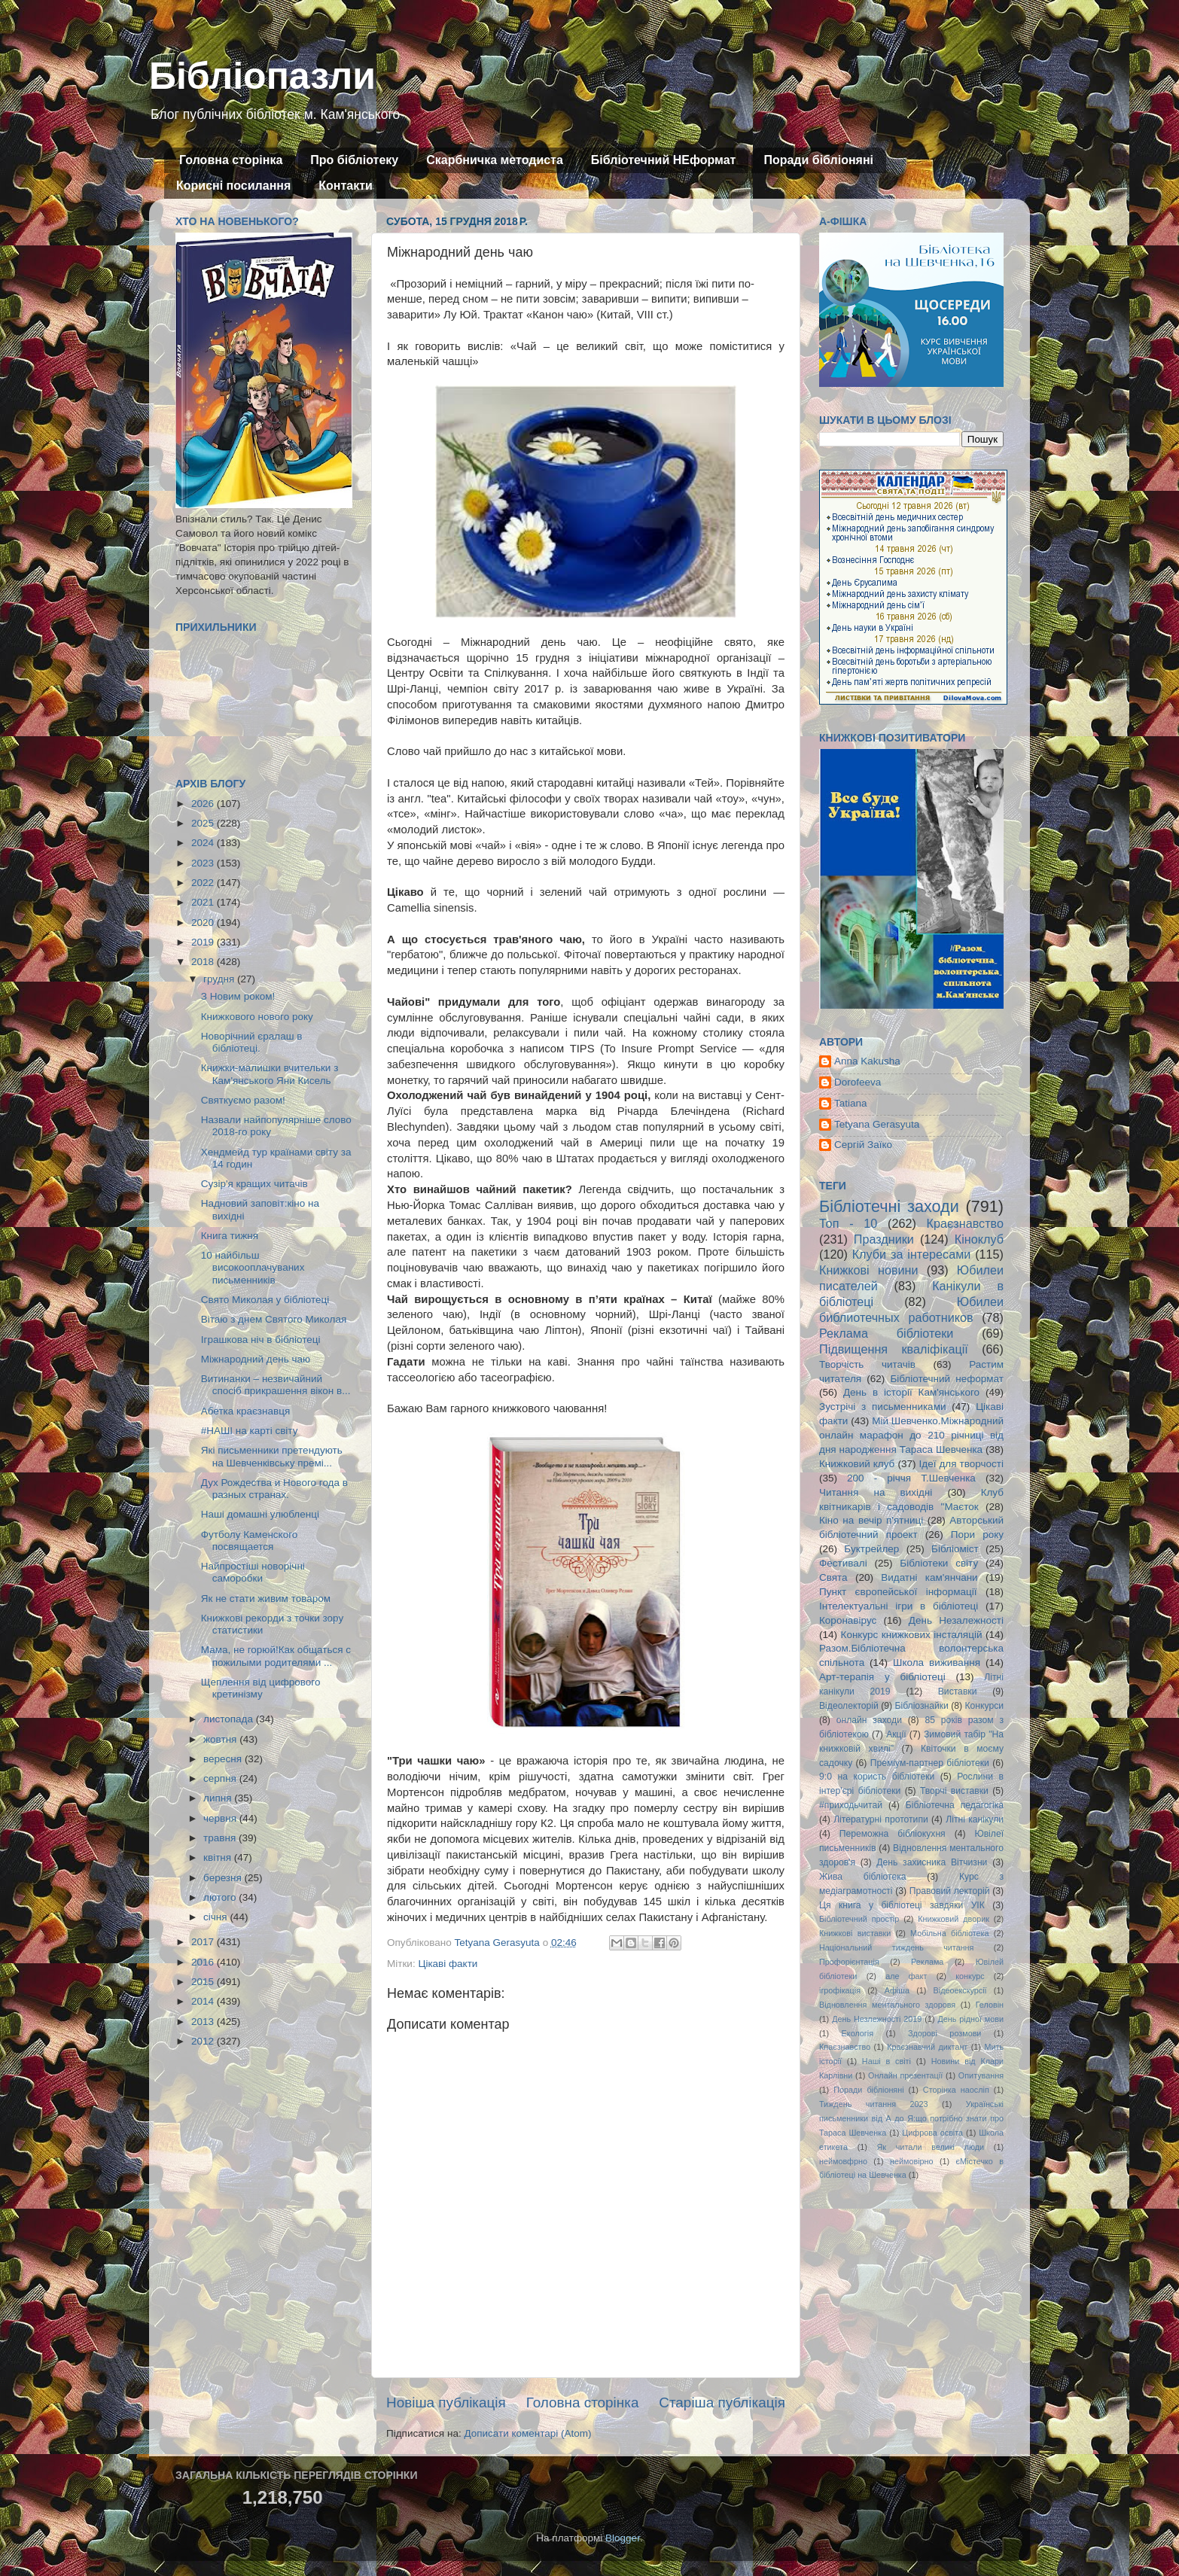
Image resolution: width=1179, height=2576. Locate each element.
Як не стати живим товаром (266, 1598)
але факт (906, 1976)
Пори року (977, 1534)
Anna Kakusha (867, 1061)
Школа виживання (936, 1662)
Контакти (345, 185)
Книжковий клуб (856, 1463)
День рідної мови (970, 2018)
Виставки (957, 1691)
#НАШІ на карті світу (249, 1430)
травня (221, 1838)
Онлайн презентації (905, 2075)
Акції (896, 1734)
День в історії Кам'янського (911, 1392)
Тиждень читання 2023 (873, 2104)
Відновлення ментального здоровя (887, 2004)
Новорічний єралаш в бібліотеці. (252, 1042)
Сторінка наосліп (956, 2089)
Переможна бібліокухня (892, 1833)
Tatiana (850, 1103)
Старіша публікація (722, 2402)
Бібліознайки (921, 1706)
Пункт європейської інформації (897, 1591)
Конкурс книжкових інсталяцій (911, 1634)
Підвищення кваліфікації (893, 1349)
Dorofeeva (857, 1082)
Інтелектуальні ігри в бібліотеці (898, 1606)
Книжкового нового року (257, 1016)
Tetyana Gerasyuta (876, 1124)
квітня (218, 1857)
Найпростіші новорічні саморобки (253, 1572)
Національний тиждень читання (896, 1947)
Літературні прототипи (880, 1819)
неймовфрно (843, 2161)
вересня (224, 1759)
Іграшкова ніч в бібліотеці (261, 1339)
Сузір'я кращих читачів (254, 1183)
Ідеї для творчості (961, 1463)
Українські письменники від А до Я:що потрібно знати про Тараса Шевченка (911, 2118)
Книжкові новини (869, 1270)
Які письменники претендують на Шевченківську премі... (272, 1456)
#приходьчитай (850, 1805)
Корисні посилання (233, 185)
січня (216, 1917)
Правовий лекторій (949, 1891)
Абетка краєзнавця (245, 1411)
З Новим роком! (238, 996)
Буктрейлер (871, 1548)
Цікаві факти (447, 1963)
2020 (204, 922)
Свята (833, 1577)
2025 (204, 823)
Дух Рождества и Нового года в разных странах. (274, 1488)
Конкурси (984, 1706)
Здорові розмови (944, 2033)
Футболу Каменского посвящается (249, 1540)
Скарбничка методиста (494, 160)
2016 (204, 1962)
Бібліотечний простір (859, 1918)
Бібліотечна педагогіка (955, 1805)
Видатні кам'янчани (929, 1577)
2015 (204, 1981)
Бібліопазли (262, 76)
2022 (204, 882)
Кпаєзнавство (844, 2046)
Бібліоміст (955, 1548)
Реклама (927, 1961)
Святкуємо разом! (243, 1100)
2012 (204, 2041)
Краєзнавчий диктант (927, 2046)
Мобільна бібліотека (949, 1933)
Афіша (897, 1990)
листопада (229, 1719)
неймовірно (912, 2161)
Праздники (884, 1239)
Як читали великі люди (931, 2146)
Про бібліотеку (354, 160)
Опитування (981, 2075)
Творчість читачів (867, 1364)
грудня (220, 979)
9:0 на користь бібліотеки (876, 1776)
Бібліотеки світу (939, 1563)
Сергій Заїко (863, 1144)
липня (218, 1798)
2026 (204, 803)
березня (224, 1877)
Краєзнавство (965, 1223)
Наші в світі (886, 2061)
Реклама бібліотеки (886, 1333)
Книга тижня (229, 1235)
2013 (204, 2021)
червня (221, 1818)
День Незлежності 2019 (877, 2018)
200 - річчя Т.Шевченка (911, 1478)
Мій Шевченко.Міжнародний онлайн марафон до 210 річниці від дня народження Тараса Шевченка (911, 1435)
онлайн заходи (869, 1720)
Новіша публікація (446, 2402)
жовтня (221, 1739)
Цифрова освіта (932, 2132)
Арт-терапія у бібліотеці (882, 1676)
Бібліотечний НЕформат (663, 160)
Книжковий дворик (953, 1918)
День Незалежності (956, 1620)
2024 (204, 842)
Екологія (857, 2033)
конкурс (969, 1976)
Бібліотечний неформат (947, 1378)
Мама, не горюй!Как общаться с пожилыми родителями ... (276, 1655)
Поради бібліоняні (818, 160)
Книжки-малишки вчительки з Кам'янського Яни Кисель (270, 1074)
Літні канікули (975, 1819)
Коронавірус (847, 1620)
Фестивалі (843, 1563)
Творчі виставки (954, 1791)
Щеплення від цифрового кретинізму (261, 1688)
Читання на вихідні (875, 1492)
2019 (204, 942)
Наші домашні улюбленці (260, 1514)
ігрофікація (840, 1990)
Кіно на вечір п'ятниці (871, 1520)
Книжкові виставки (855, 1933)
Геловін (990, 2004)
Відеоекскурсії (960, 1990)
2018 (204, 961)
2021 (204, 902)
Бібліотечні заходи (889, 1206)
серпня (221, 1778)
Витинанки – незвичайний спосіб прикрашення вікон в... (276, 1384)
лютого (221, 1897)
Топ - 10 (848, 1223)
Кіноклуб (979, 1239)
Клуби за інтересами (911, 1254)
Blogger (622, 2538)
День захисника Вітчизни (931, 1862)
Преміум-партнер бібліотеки (929, 1763)
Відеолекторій (849, 1706)
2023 (204, 863)
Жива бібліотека (862, 1876)
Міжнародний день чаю (255, 1359)
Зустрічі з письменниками (882, 1406)
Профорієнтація (849, 1961)
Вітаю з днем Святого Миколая (274, 1319)
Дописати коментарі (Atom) (527, 2433)
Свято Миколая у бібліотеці (265, 1299)
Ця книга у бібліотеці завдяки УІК (902, 1905)
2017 (204, 1941)
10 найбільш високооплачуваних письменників (253, 1267)
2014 (204, 2001)
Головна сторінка (230, 160)
